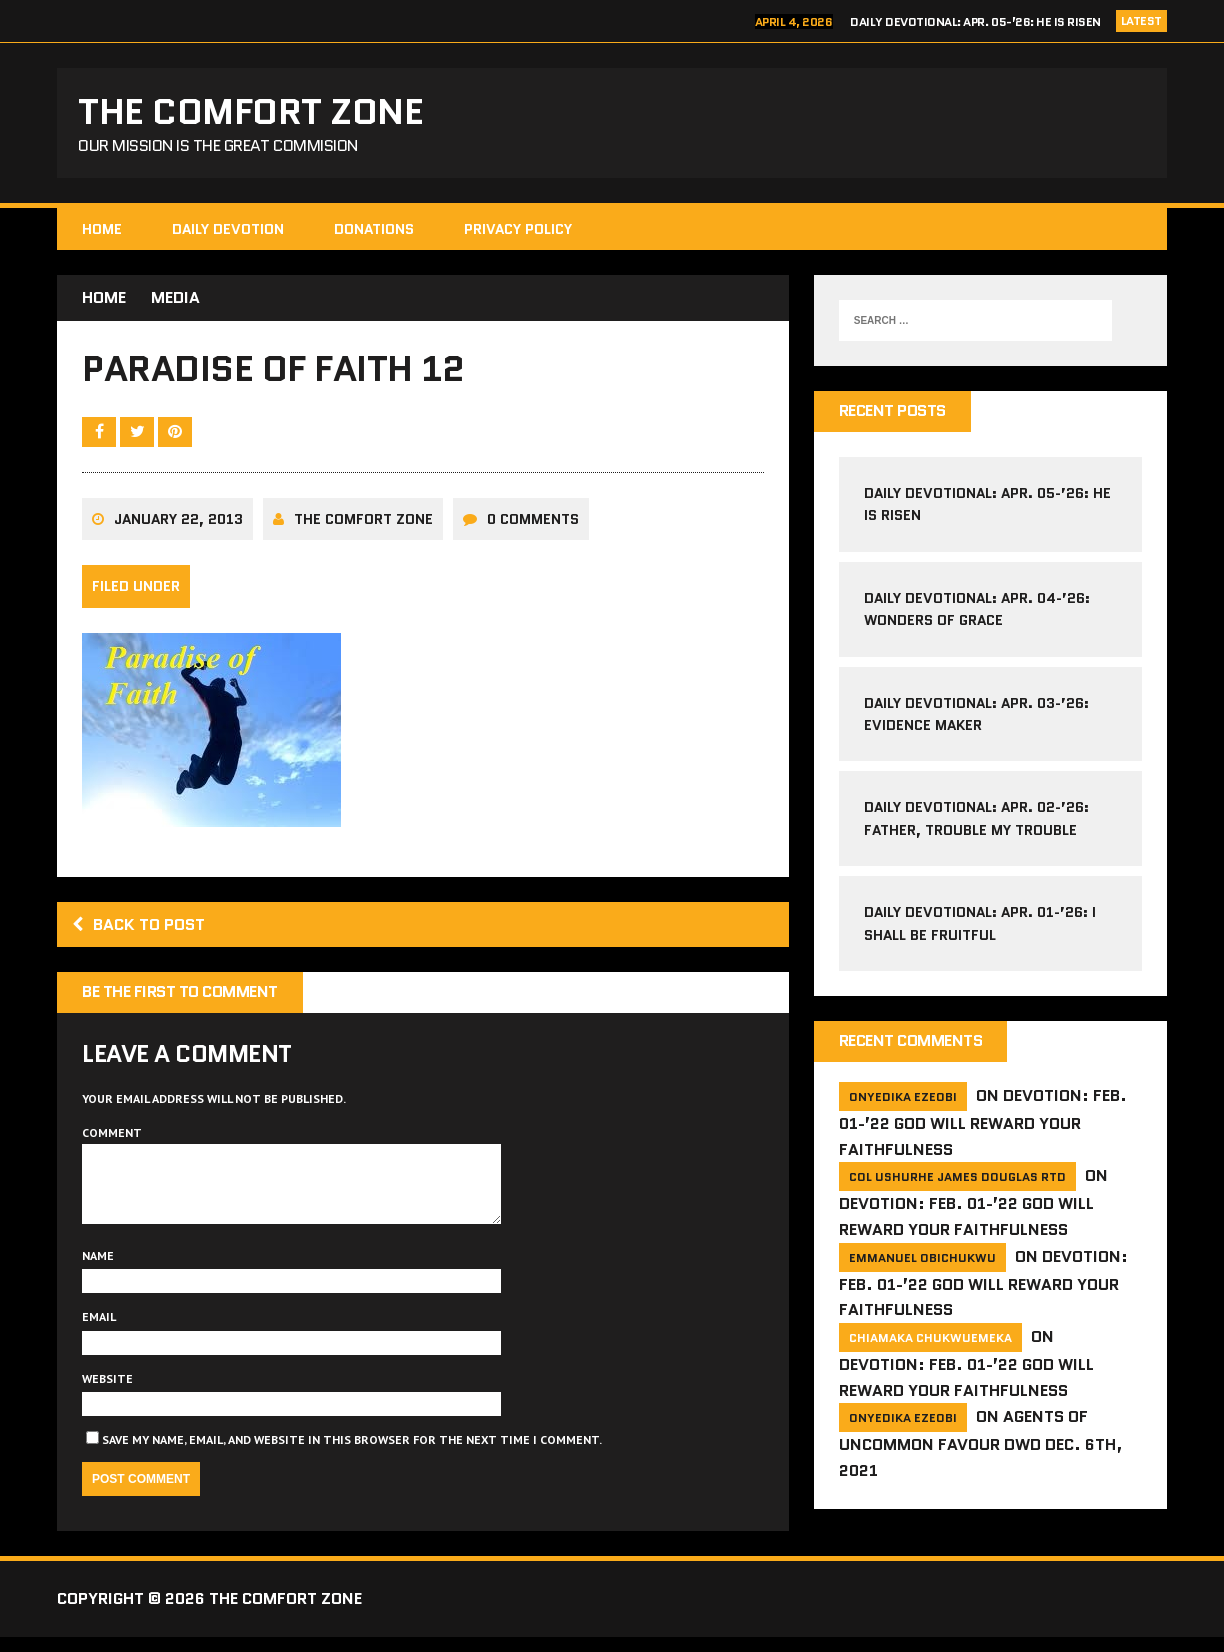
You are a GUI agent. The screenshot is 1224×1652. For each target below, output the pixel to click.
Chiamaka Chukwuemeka (930, 1337)
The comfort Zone (363, 519)
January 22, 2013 (178, 519)
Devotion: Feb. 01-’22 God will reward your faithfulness (983, 1122)
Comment (112, 1132)
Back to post (138, 924)
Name (98, 1270)
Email (99, 1331)
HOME (102, 229)
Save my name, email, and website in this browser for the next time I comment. (352, 1454)
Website (107, 1393)
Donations (374, 229)
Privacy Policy (518, 229)
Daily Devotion (228, 229)
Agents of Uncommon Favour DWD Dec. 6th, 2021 (981, 1443)
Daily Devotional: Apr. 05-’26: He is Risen (975, 21)
